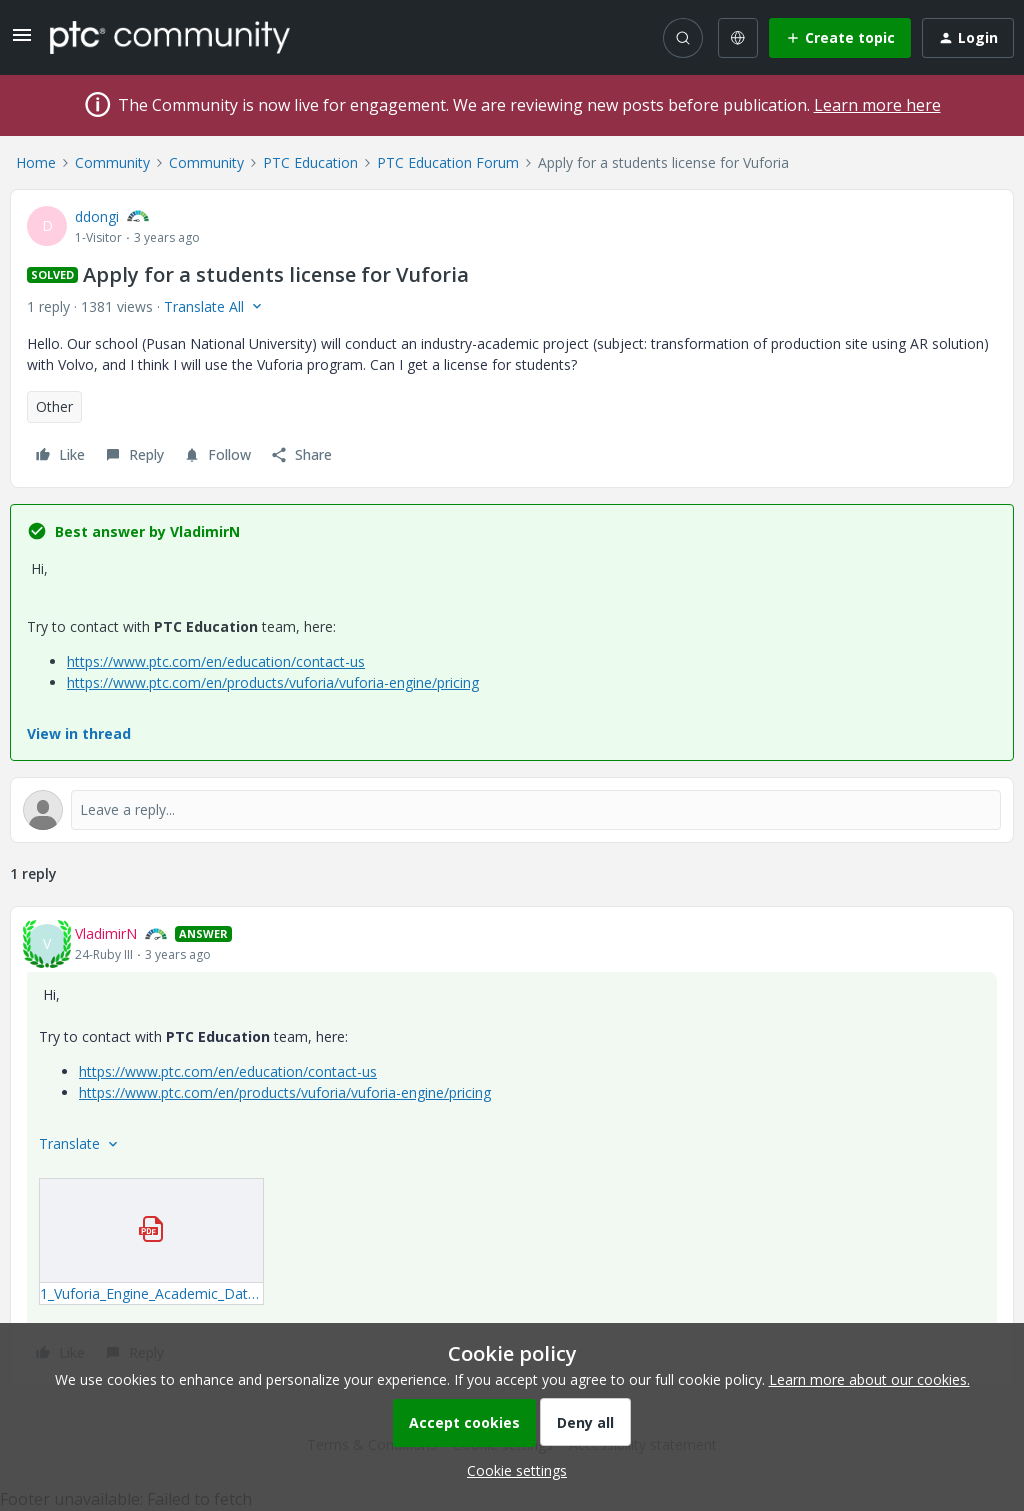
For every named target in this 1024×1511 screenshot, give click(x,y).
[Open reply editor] (512, 810)
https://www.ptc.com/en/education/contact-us (216, 661)
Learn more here (877, 105)
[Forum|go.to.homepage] (170, 37)
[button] (22, 41)
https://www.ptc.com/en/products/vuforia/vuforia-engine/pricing (273, 682)
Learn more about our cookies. (869, 1379)
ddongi (97, 216)
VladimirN (106, 933)
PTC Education (310, 162)
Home (36, 162)
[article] (512, 1146)
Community (112, 162)
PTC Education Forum (448, 162)
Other (54, 406)
